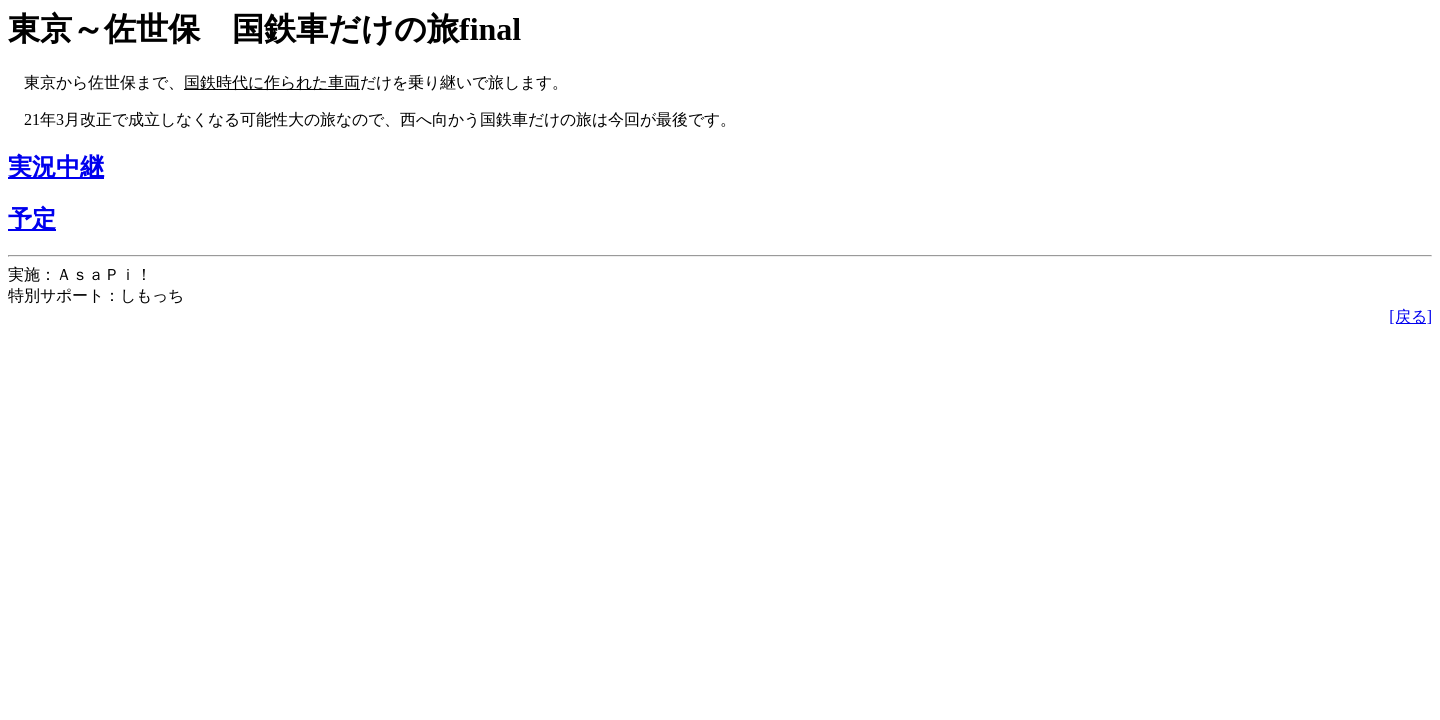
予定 (32, 219)
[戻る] (1410, 316)
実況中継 (56, 167)
